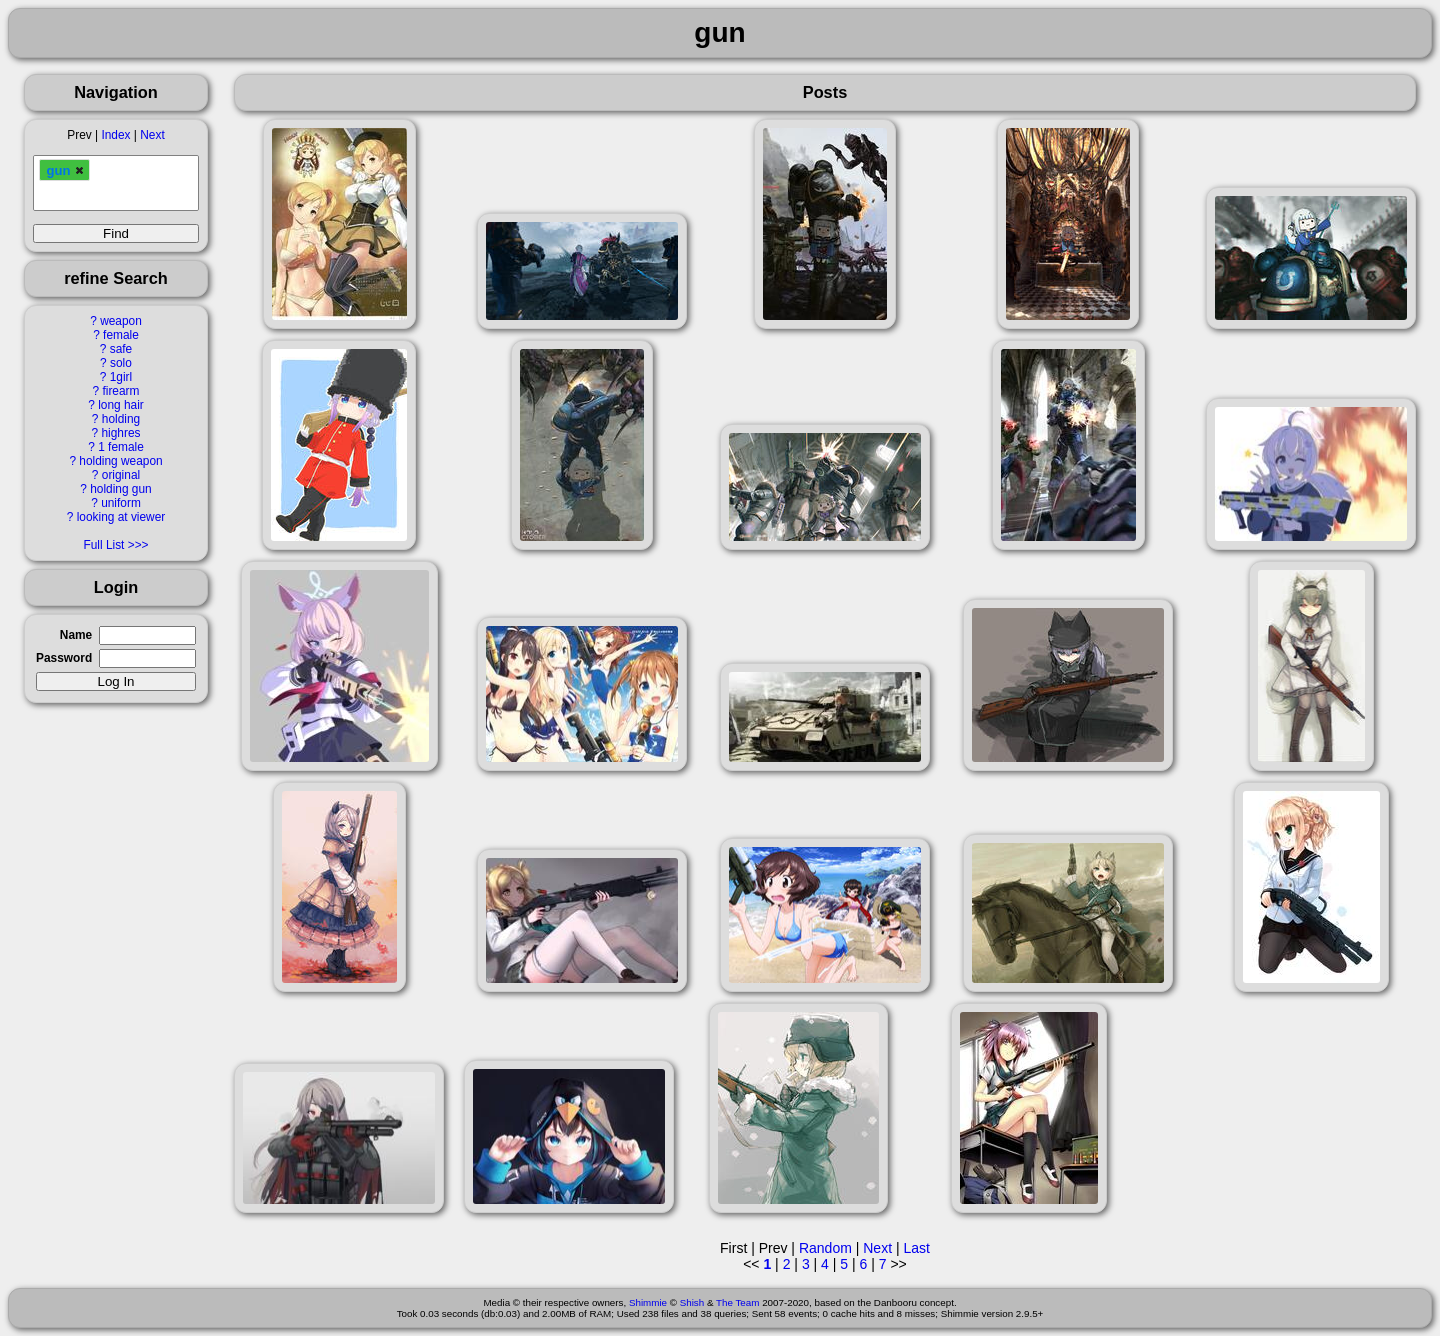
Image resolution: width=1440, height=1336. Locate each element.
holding (121, 419)
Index (115, 135)
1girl (121, 377)
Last (916, 1248)
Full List (103, 545)
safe (121, 349)
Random (825, 1248)
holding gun (121, 489)
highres (120, 433)
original (121, 475)
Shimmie (648, 1302)
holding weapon (120, 461)
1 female (121, 447)
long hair (121, 405)
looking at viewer (121, 517)
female (121, 335)
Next (152, 135)
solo (121, 363)
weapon (121, 321)
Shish (692, 1302)
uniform (121, 503)
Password (64, 658)
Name (76, 635)
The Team (737, 1302)
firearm (120, 391)
